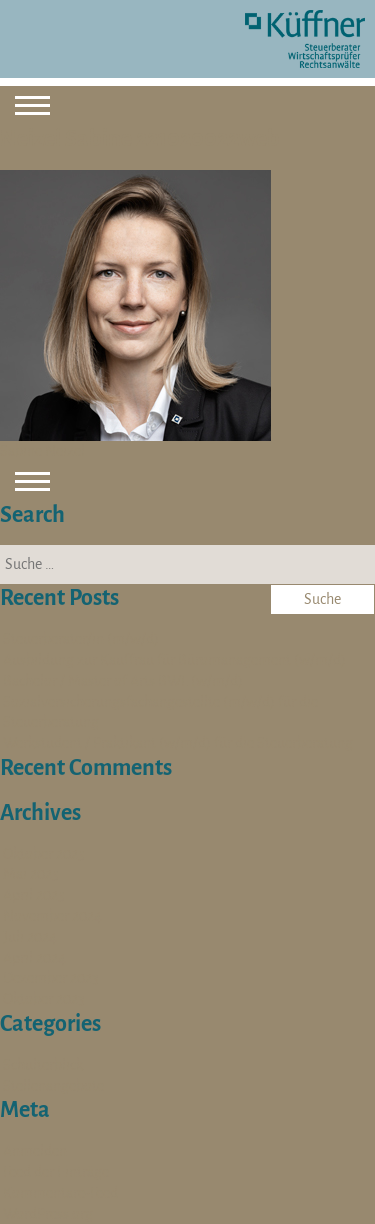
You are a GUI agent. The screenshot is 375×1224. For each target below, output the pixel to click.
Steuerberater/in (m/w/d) (81, 639)
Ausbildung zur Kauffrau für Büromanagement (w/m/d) (174, 660)
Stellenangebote (53, 1086)
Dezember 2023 (51, 978)
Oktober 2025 (44, 854)
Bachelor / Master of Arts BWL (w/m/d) (123, 681)
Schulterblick (43, 1065)
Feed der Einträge (56, 1172)
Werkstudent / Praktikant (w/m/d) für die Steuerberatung (178, 743)
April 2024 (34, 958)
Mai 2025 (31, 874)
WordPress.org (48, 1214)
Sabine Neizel (42, 451)
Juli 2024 (30, 937)
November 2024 (52, 916)
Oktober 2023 (44, 999)
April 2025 (34, 895)
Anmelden (35, 1151)
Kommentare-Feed (60, 1193)
